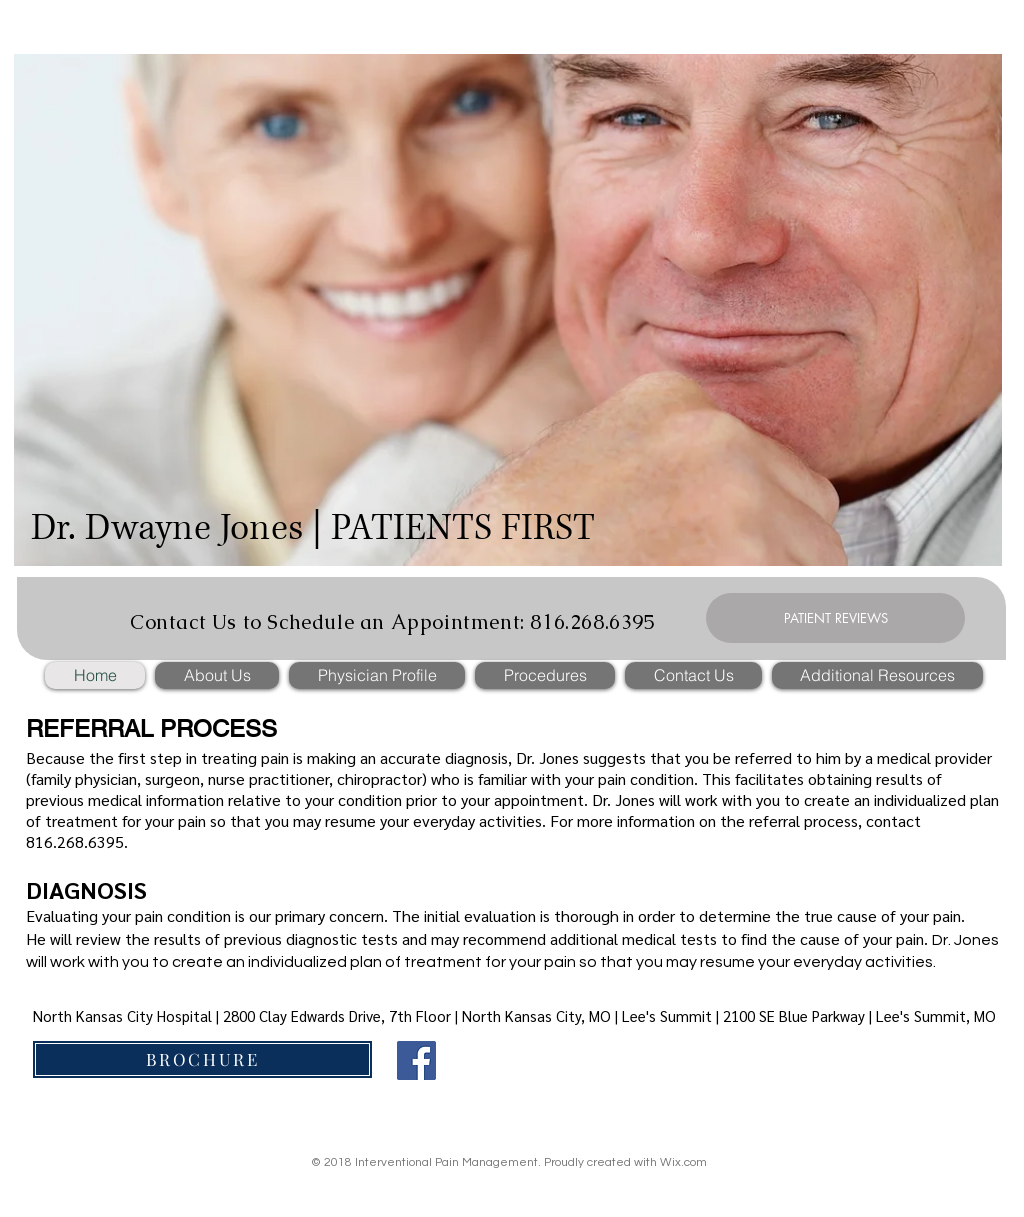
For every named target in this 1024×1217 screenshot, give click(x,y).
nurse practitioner (268, 778)
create (827, 799)
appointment (539, 799)
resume (350, 820)
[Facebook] (416, 1060)
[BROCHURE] (202, 1059)
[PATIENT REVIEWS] (835, 618)
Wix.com (683, 1162)
